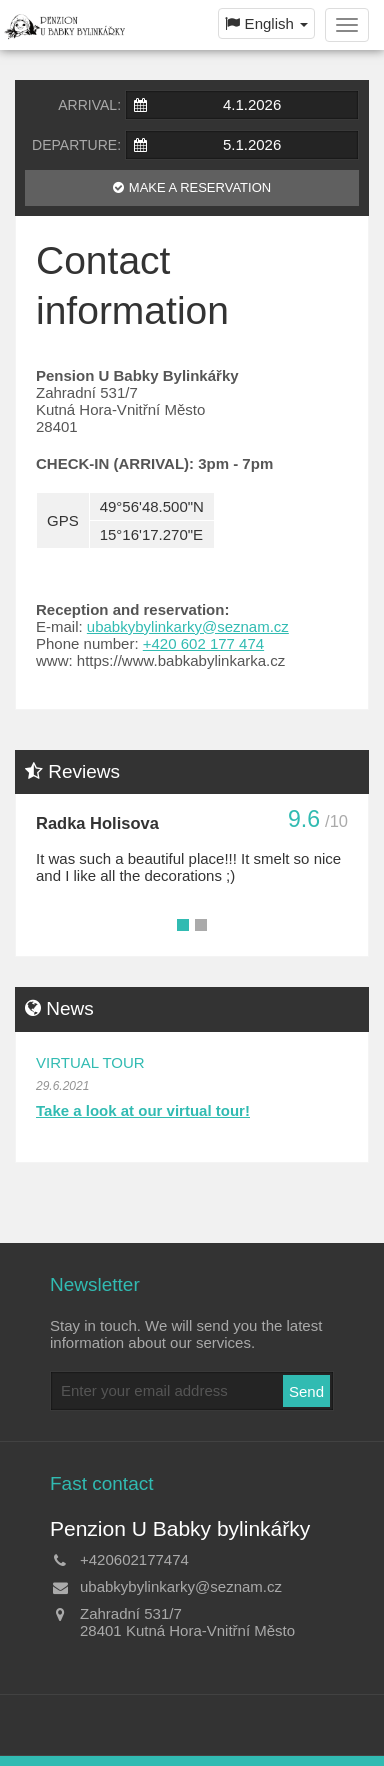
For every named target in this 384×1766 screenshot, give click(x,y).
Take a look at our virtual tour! (143, 1110)
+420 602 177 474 (203, 643)
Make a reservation (200, 187)
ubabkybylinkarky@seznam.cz (188, 626)
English (266, 23)
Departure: (76, 145)
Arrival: (89, 105)
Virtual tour (90, 1062)
